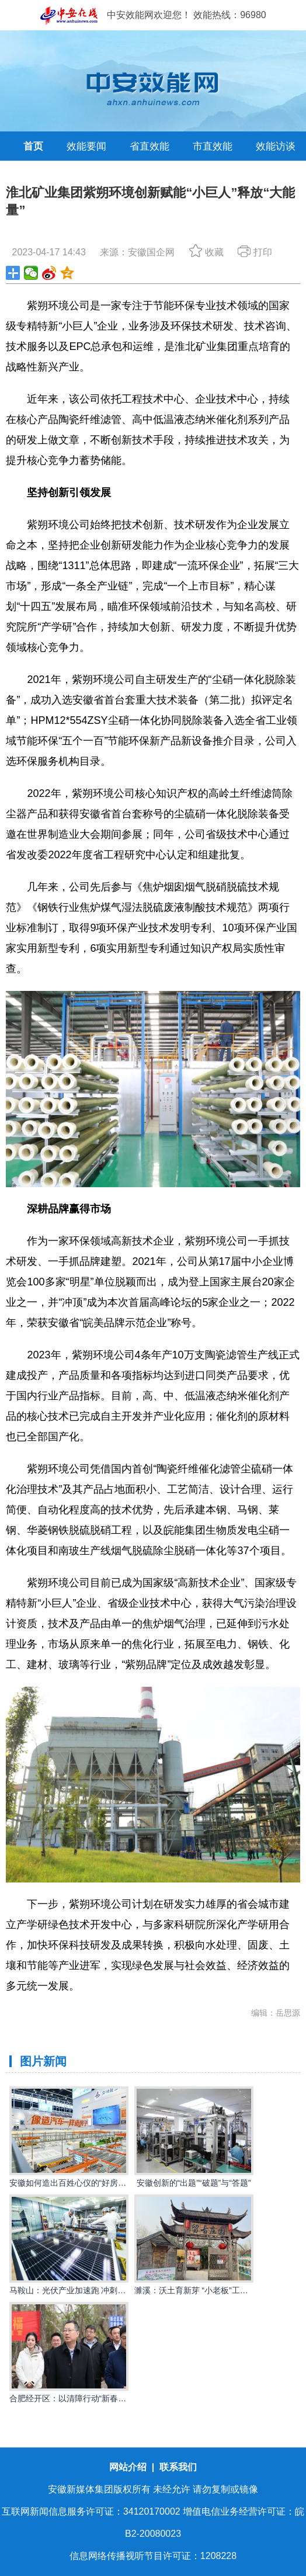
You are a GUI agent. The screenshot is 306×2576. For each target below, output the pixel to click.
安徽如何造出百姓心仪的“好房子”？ (73, 2182)
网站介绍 (129, 2467)
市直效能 (212, 146)
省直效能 (149, 146)
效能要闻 (86, 146)
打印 (255, 252)
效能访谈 (275, 146)
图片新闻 (43, 2061)
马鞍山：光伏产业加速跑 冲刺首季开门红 (84, 2290)
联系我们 (178, 2467)
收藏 (206, 252)
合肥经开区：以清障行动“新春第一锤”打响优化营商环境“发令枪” (125, 2398)
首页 (33, 146)
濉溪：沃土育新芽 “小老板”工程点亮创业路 (211, 2290)
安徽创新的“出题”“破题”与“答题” (194, 2182)
